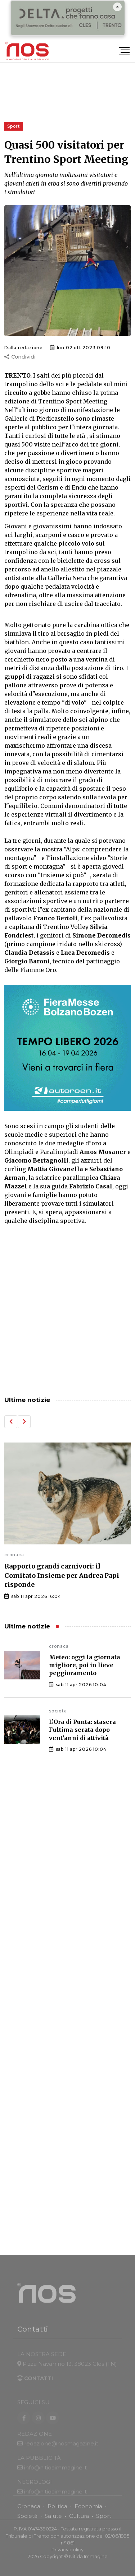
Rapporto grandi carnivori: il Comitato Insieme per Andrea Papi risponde (61, 1575)
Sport (103, 2520)
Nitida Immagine (88, 2561)
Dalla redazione (23, 347)
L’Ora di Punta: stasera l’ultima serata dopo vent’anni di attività (82, 1730)
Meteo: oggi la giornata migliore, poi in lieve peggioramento (84, 1665)
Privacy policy (67, 2554)
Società (27, 2520)
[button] (10, 1421)
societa (58, 1711)
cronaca (14, 1554)
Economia (88, 2511)
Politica (57, 2511)
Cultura (79, 2520)
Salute (53, 2520)
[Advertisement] (67, 1311)
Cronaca (28, 2511)
